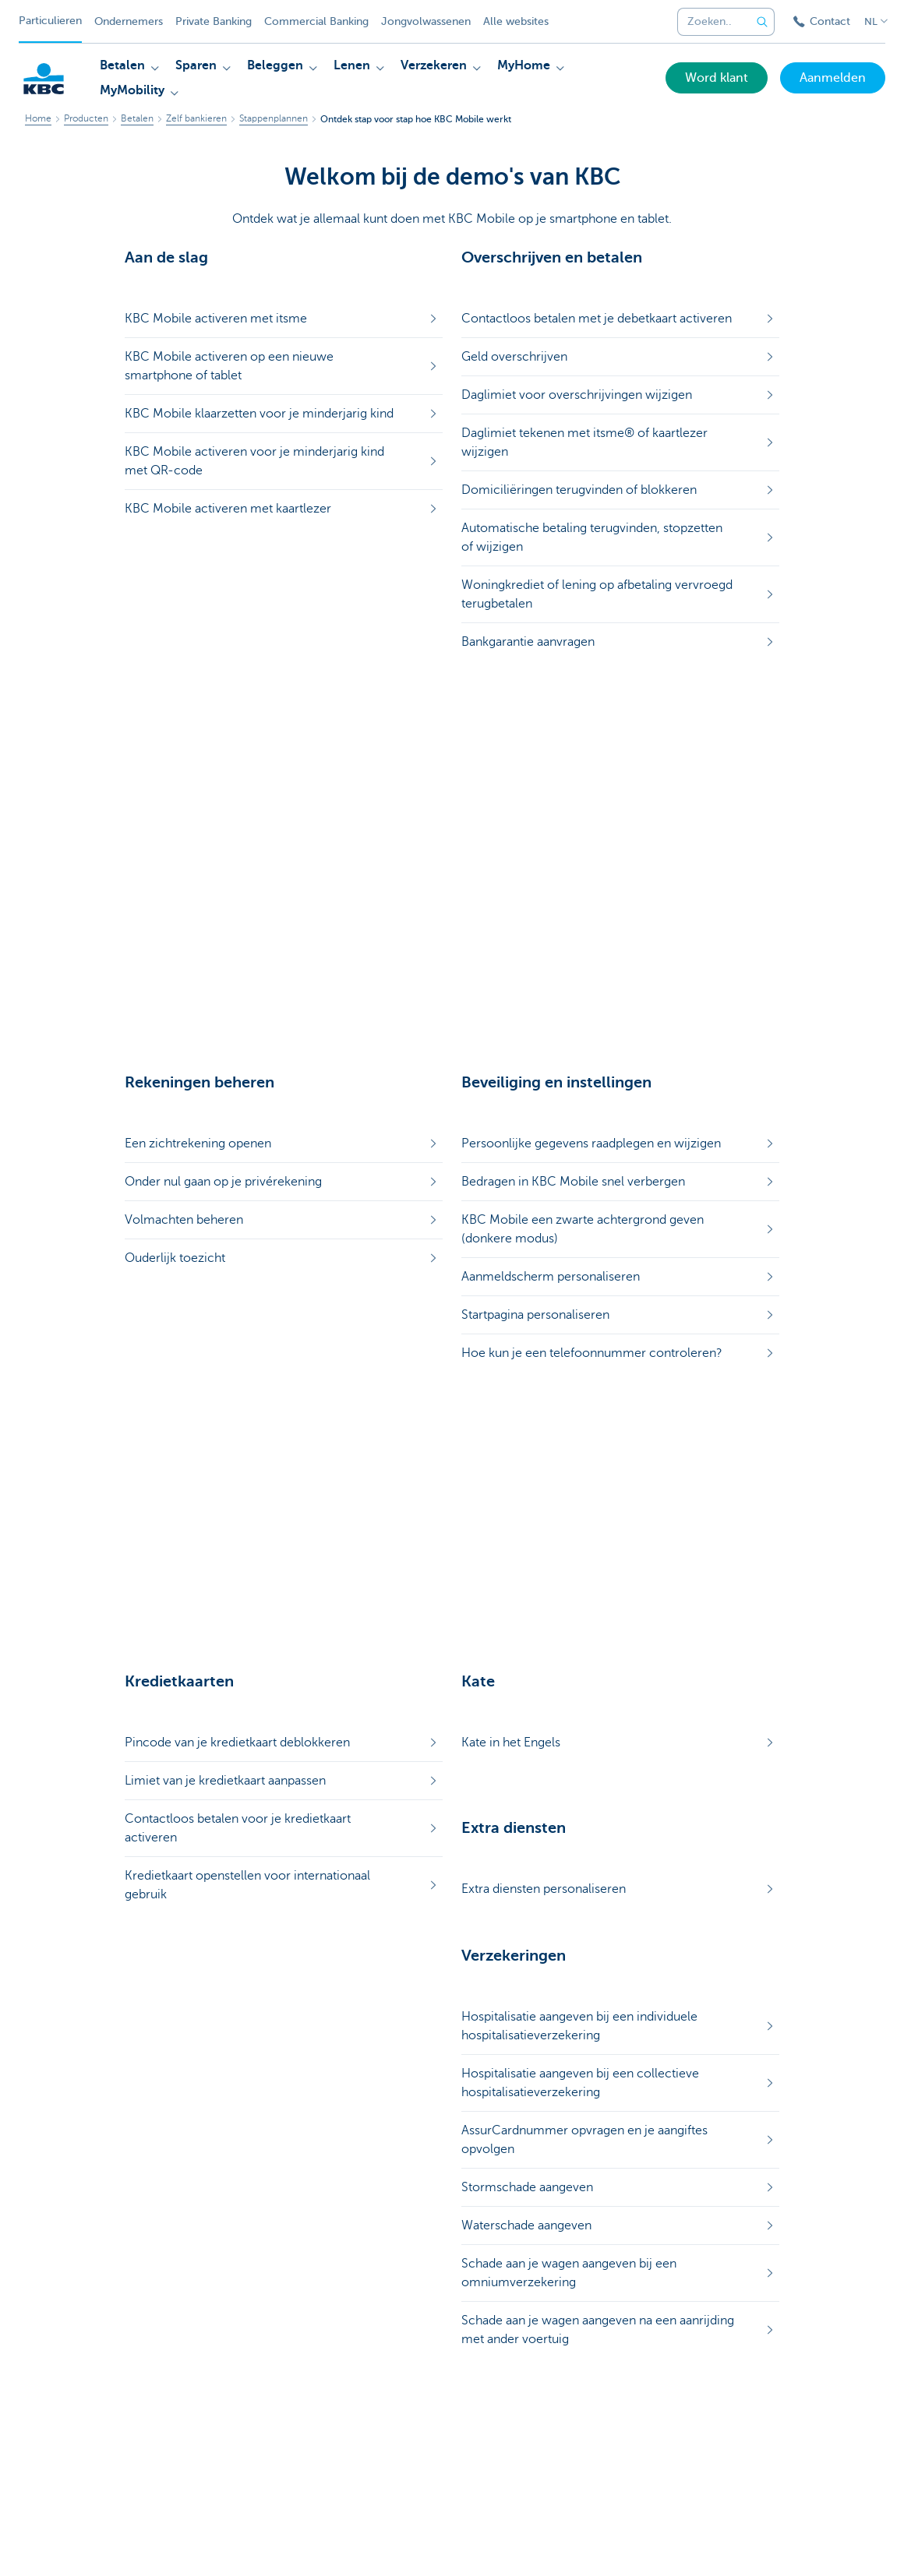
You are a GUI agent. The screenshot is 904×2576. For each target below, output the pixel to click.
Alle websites (516, 21)
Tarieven (155, 2546)
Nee (477, 2137)
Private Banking (213, 21)
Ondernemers (128, 21)
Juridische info (221, 2546)
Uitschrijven (295, 2546)
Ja (422, 2137)
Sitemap (105, 2546)
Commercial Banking (316, 21)
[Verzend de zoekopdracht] (762, 22)
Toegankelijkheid (496, 2546)
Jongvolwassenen (426, 21)
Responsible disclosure (390, 2546)
